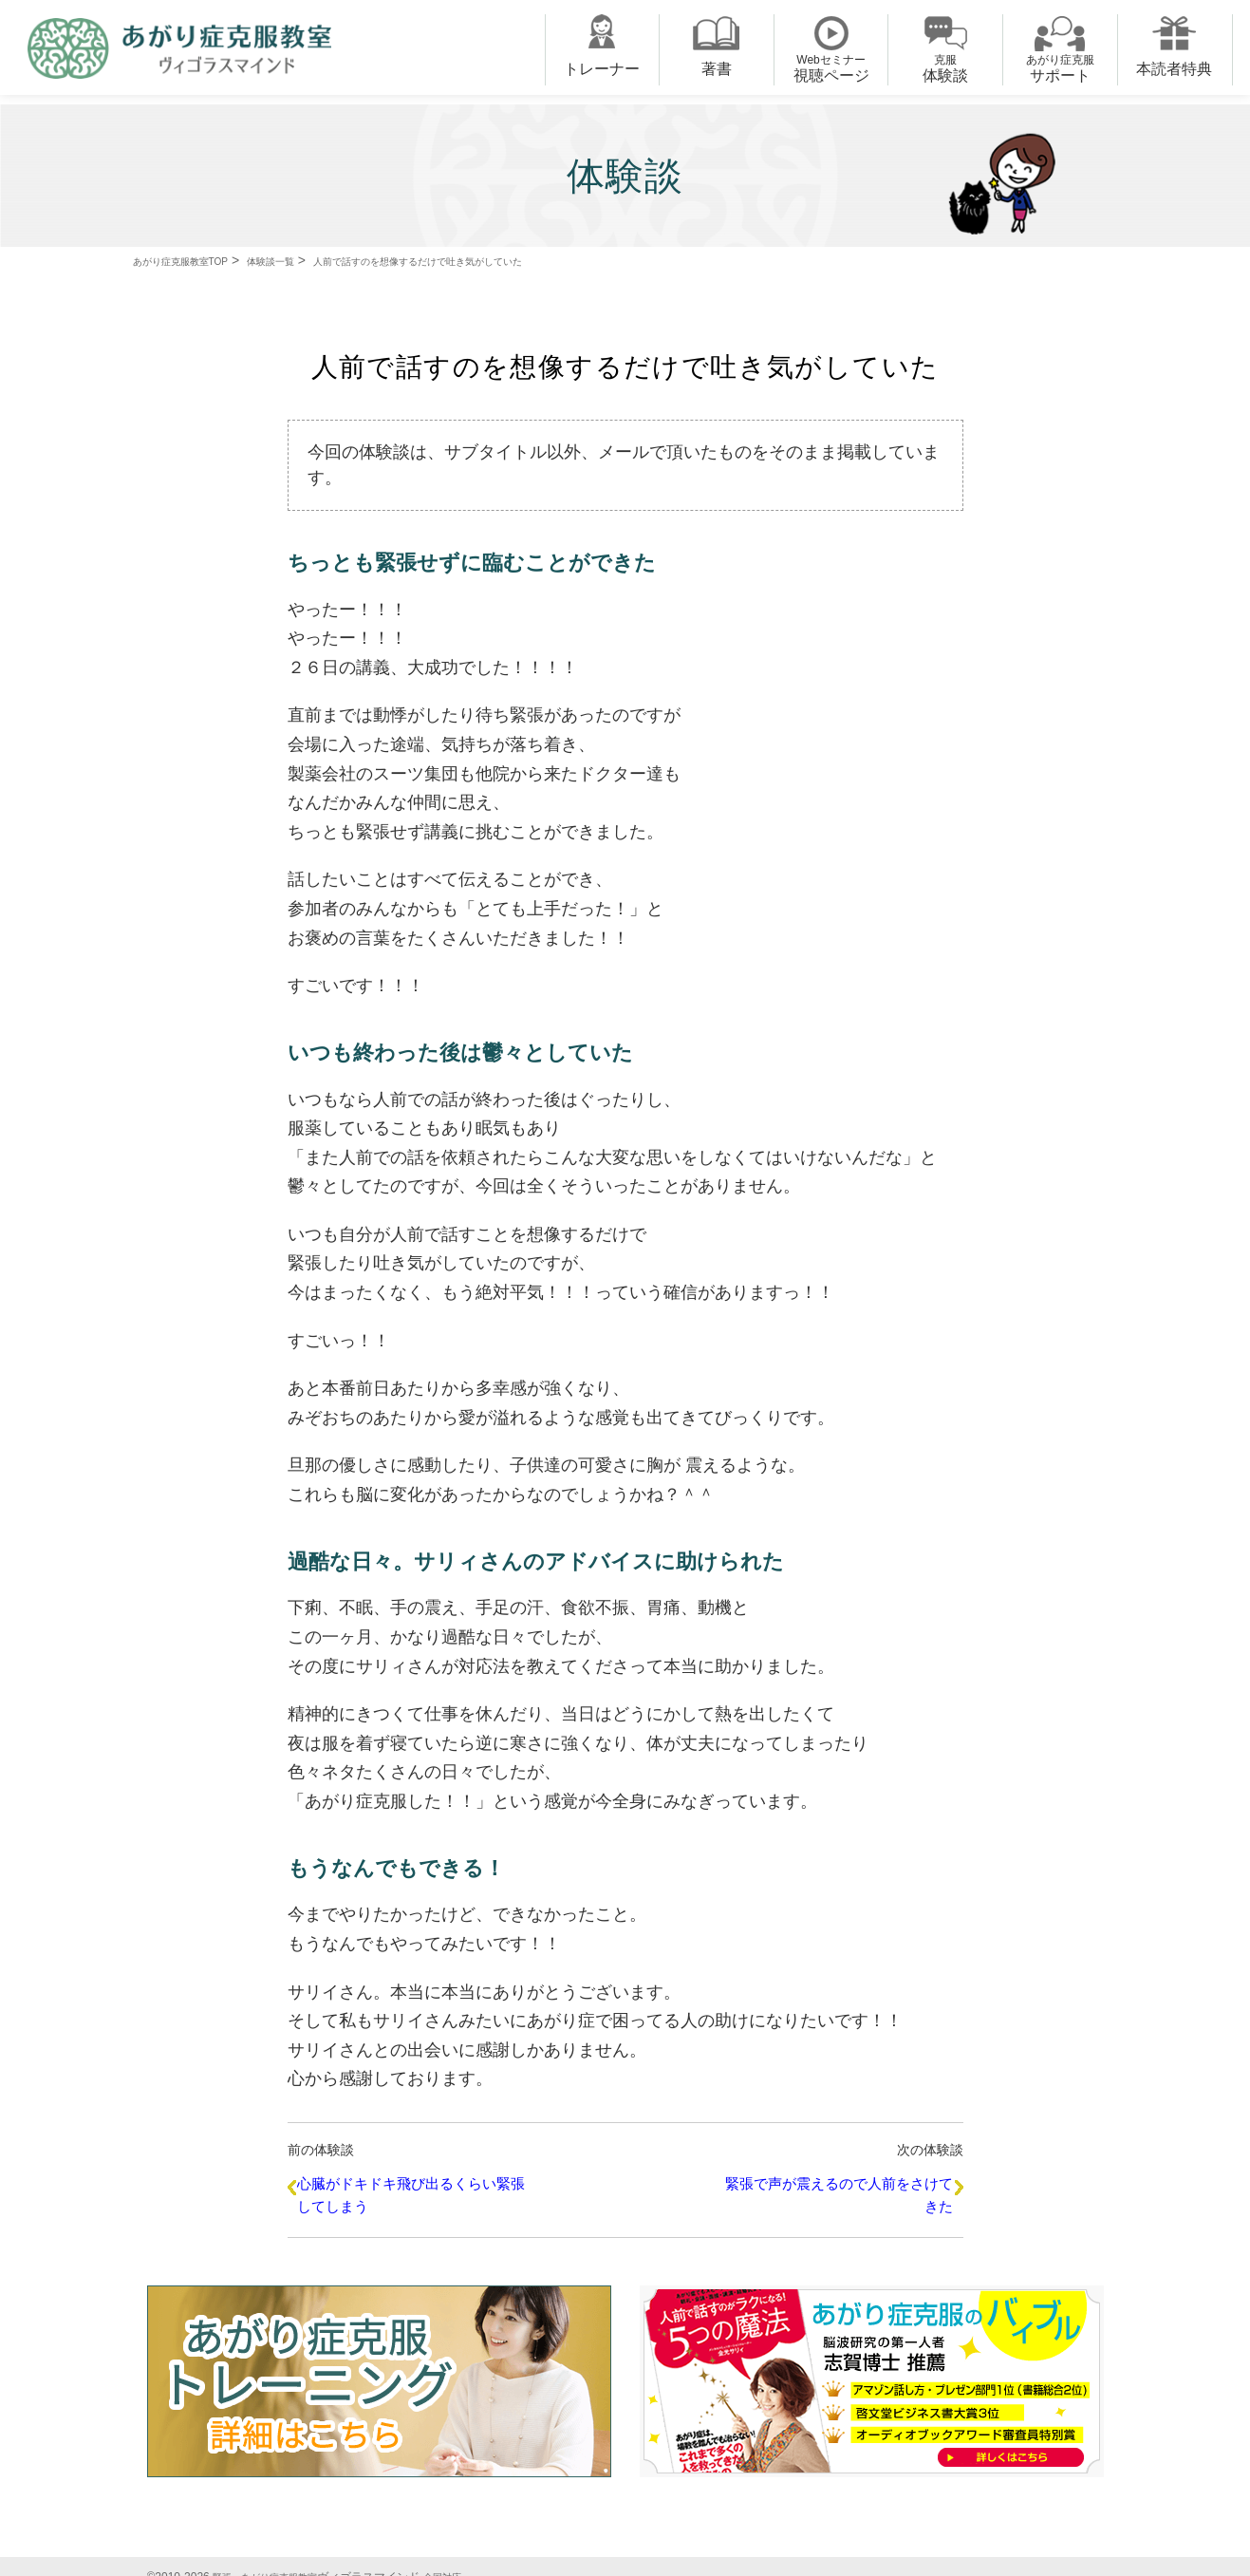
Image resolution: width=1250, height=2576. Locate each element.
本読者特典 (1174, 69)
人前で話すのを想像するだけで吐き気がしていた (516, 260)
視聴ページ (831, 68)
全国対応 (467, 2556)
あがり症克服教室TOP (199, 260)
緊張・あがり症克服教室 (275, 2556)
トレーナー (602, 69)
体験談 (945, 68)
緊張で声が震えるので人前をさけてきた (830, 2190)
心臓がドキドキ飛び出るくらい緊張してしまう (420, 2190)
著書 (716, 69)
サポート (1060, 68)
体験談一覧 (318, 260)
